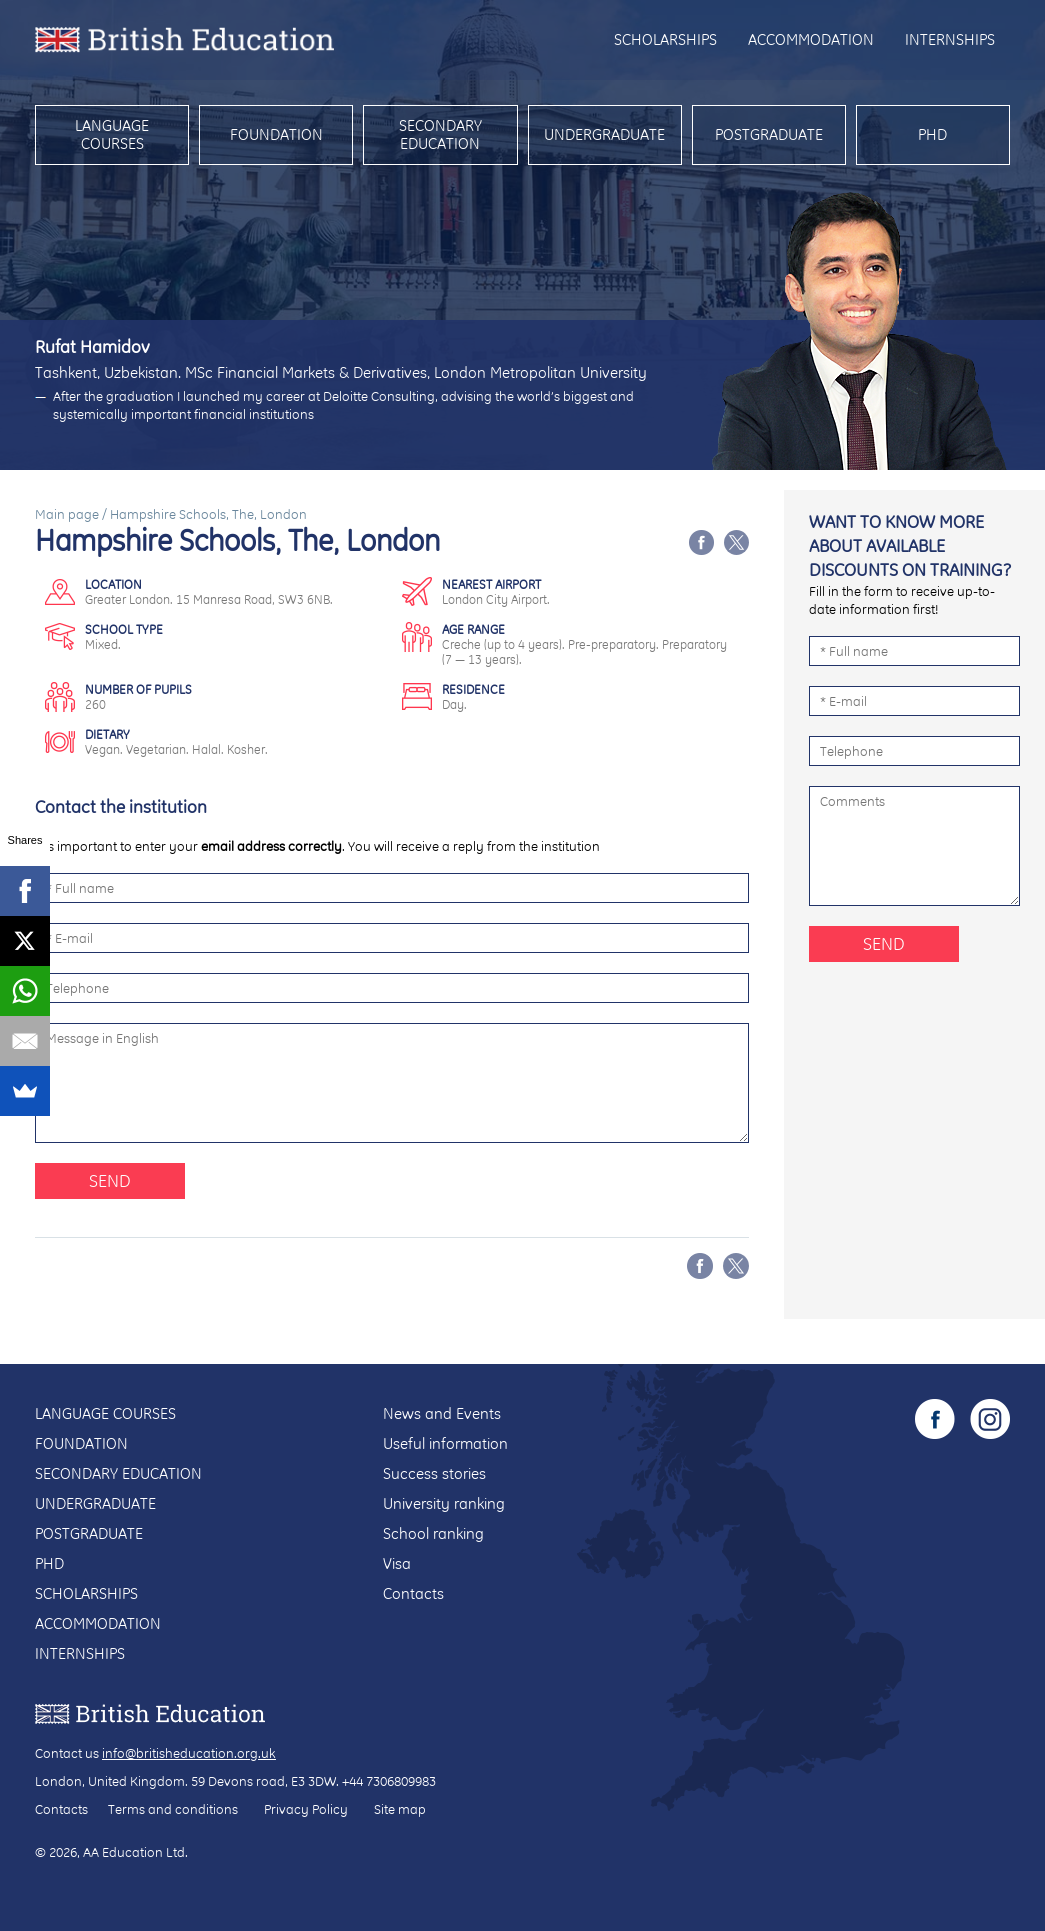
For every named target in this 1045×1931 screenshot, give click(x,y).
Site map (400, 1809)
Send (110, 1180)
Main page (67, 514)
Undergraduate (604, 134)
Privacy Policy (306, 1809)
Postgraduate (769, 134)
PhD (932, 134)
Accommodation (811, 39)
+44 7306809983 (389, 1781)
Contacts (413, 1593)
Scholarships (665, 39)
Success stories (434, 1473)
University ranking (444, 1503)
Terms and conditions (173, 1809)
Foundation (276, 134)
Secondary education (440, 134)
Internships (950, 39)
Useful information (445, 1443)
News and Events (442, 1413)
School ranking (433, 1533)
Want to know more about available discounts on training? (910, 545)
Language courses (112, 134)
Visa (397, 1563)
